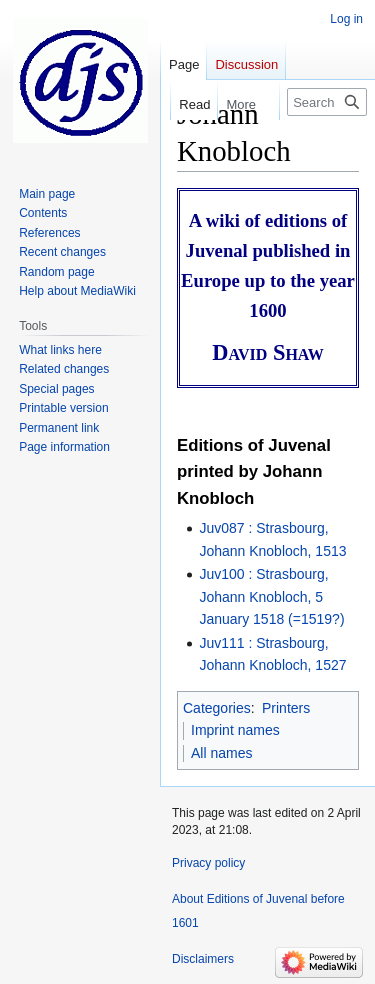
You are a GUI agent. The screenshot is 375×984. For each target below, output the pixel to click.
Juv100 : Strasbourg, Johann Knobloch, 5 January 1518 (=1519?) (271, 596)
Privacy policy (208, 863)
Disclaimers (203, 959)
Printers (286, 708)
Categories (217, 708)
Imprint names (235, 730)
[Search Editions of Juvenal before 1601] (327, 102)
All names (221, 753)
